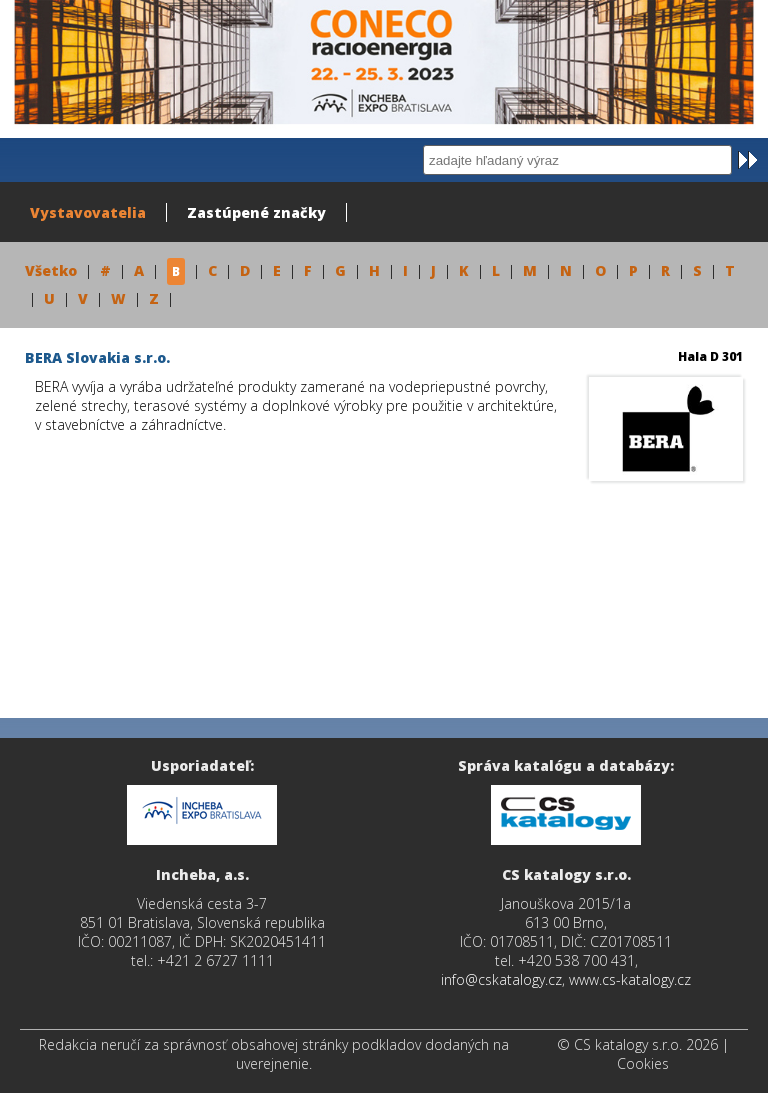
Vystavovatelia (88, 212)
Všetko (51, 270)
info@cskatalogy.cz (501, 979)
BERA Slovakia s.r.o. (97, 357)
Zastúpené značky (256, 212)
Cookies (643, 1063)
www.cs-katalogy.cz (630, 979)
